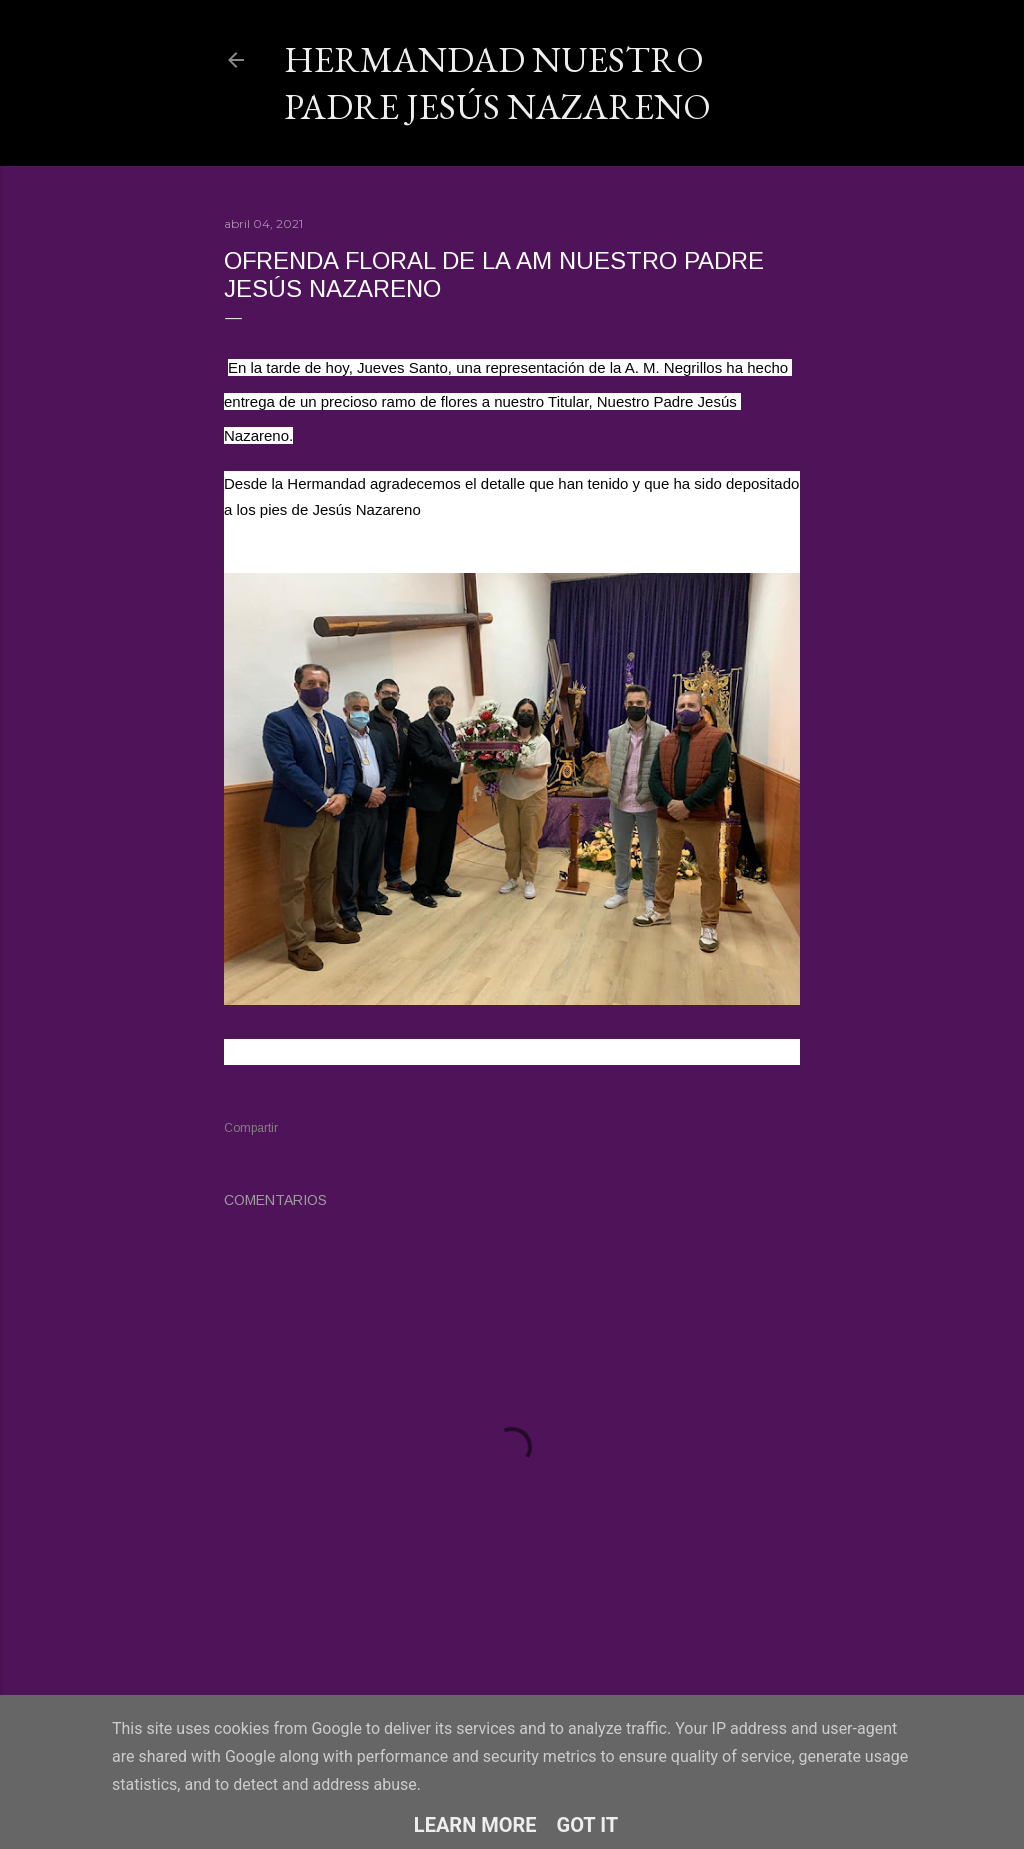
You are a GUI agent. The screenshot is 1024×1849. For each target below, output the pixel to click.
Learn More (475, 1825)
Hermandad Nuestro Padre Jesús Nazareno (497, 83)
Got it (588, 1825)
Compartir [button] (251, 1128)
